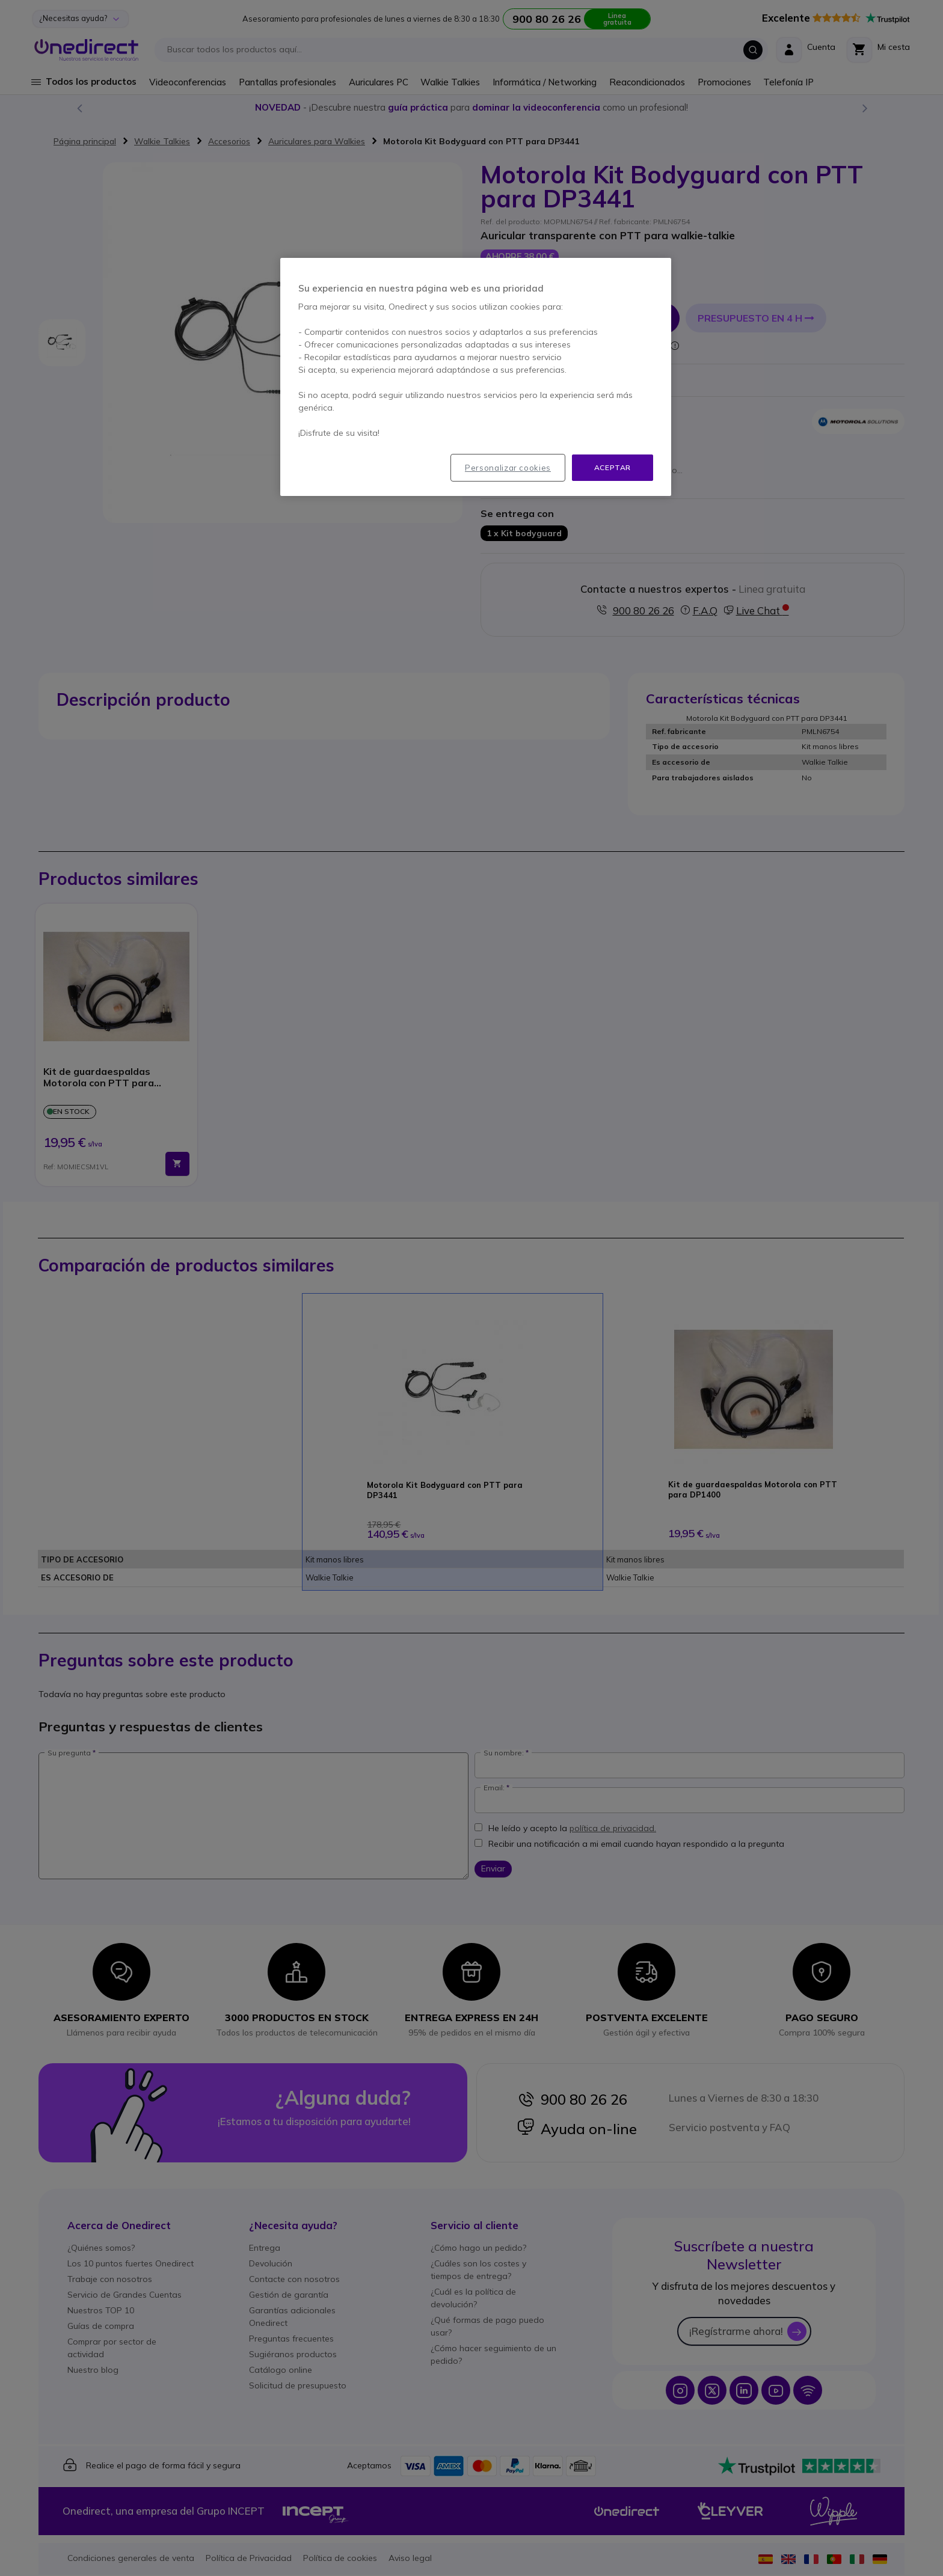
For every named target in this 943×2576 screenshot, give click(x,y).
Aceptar (612, 467)
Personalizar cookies (508, 468)
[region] (475, 377)
